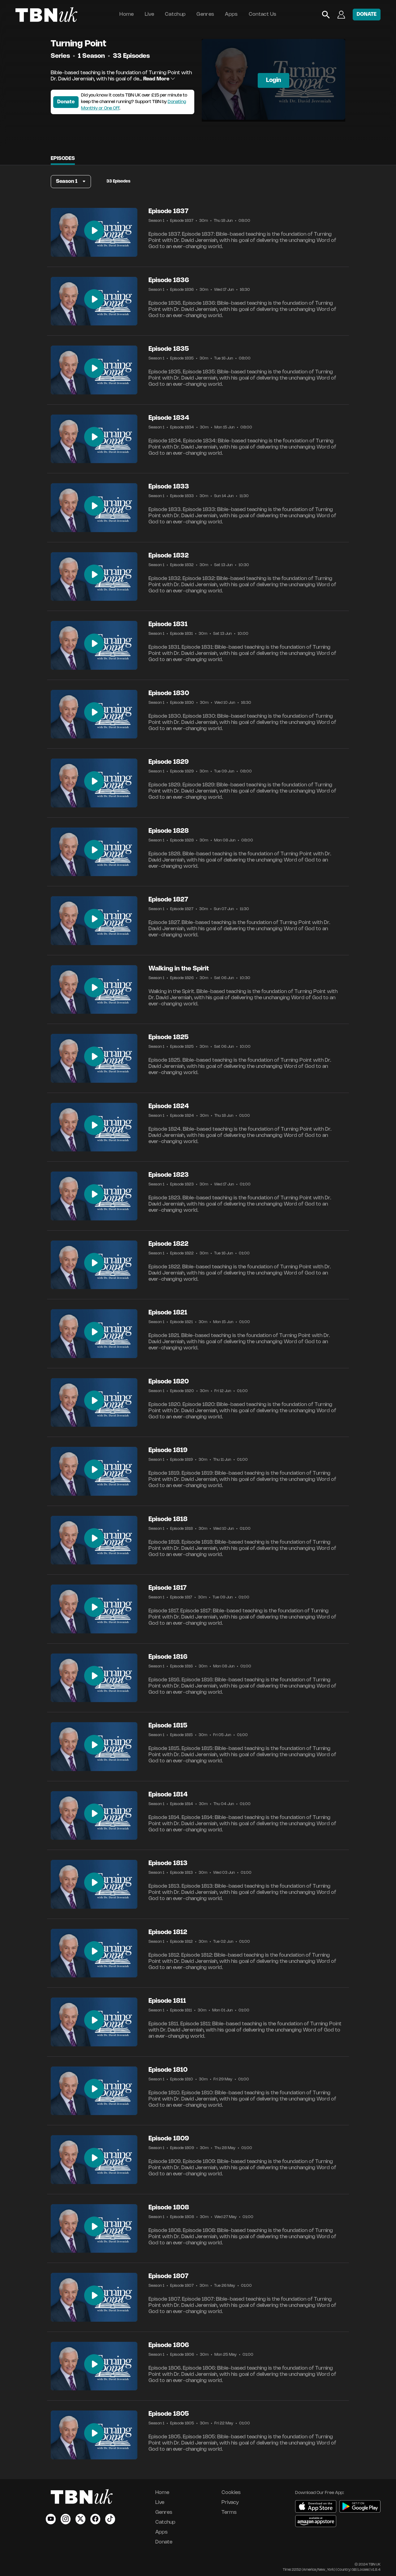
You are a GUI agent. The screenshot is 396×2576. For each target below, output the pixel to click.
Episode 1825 (168, 1037)
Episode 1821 (167, 1313)
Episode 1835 (168, 349)
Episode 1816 (167, 1657)
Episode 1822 (168, 1244)
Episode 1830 (168, 693)
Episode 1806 (168, 2345)
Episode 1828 (168, 831)
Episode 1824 (168, 1106)
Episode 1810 (167, 2070)
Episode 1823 (168, 1175)
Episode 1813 (167, 1863)
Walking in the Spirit (178, 969)
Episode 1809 (168, 2139)
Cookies (231, 2492)
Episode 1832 (168, 556)
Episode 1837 (168, 211)
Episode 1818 (167, 1519)
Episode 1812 (167, 1932)
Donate (66, 102)
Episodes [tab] (63, 158)
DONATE (367, 14)
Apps (231, 14)
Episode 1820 (168, 1382)
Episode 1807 (168, 2276)
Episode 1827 (168, 900)
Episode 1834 (168, 418)
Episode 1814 (168, 1795)
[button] (71, 181)
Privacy (230, 2502)
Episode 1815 (167, 1726)
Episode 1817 (167, 1588)
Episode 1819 (167, 1450)
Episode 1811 (167, 2001)
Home (126, 14)
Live (149, 14)
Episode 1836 (168, 280)
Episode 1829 (168, 762)
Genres (205, 14)
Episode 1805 (168, 2414)
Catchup (175, 14)
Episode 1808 (168, 2208)
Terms (229, 2512)
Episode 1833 (168, 487)
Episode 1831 (167, 624)
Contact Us (263, 14)
